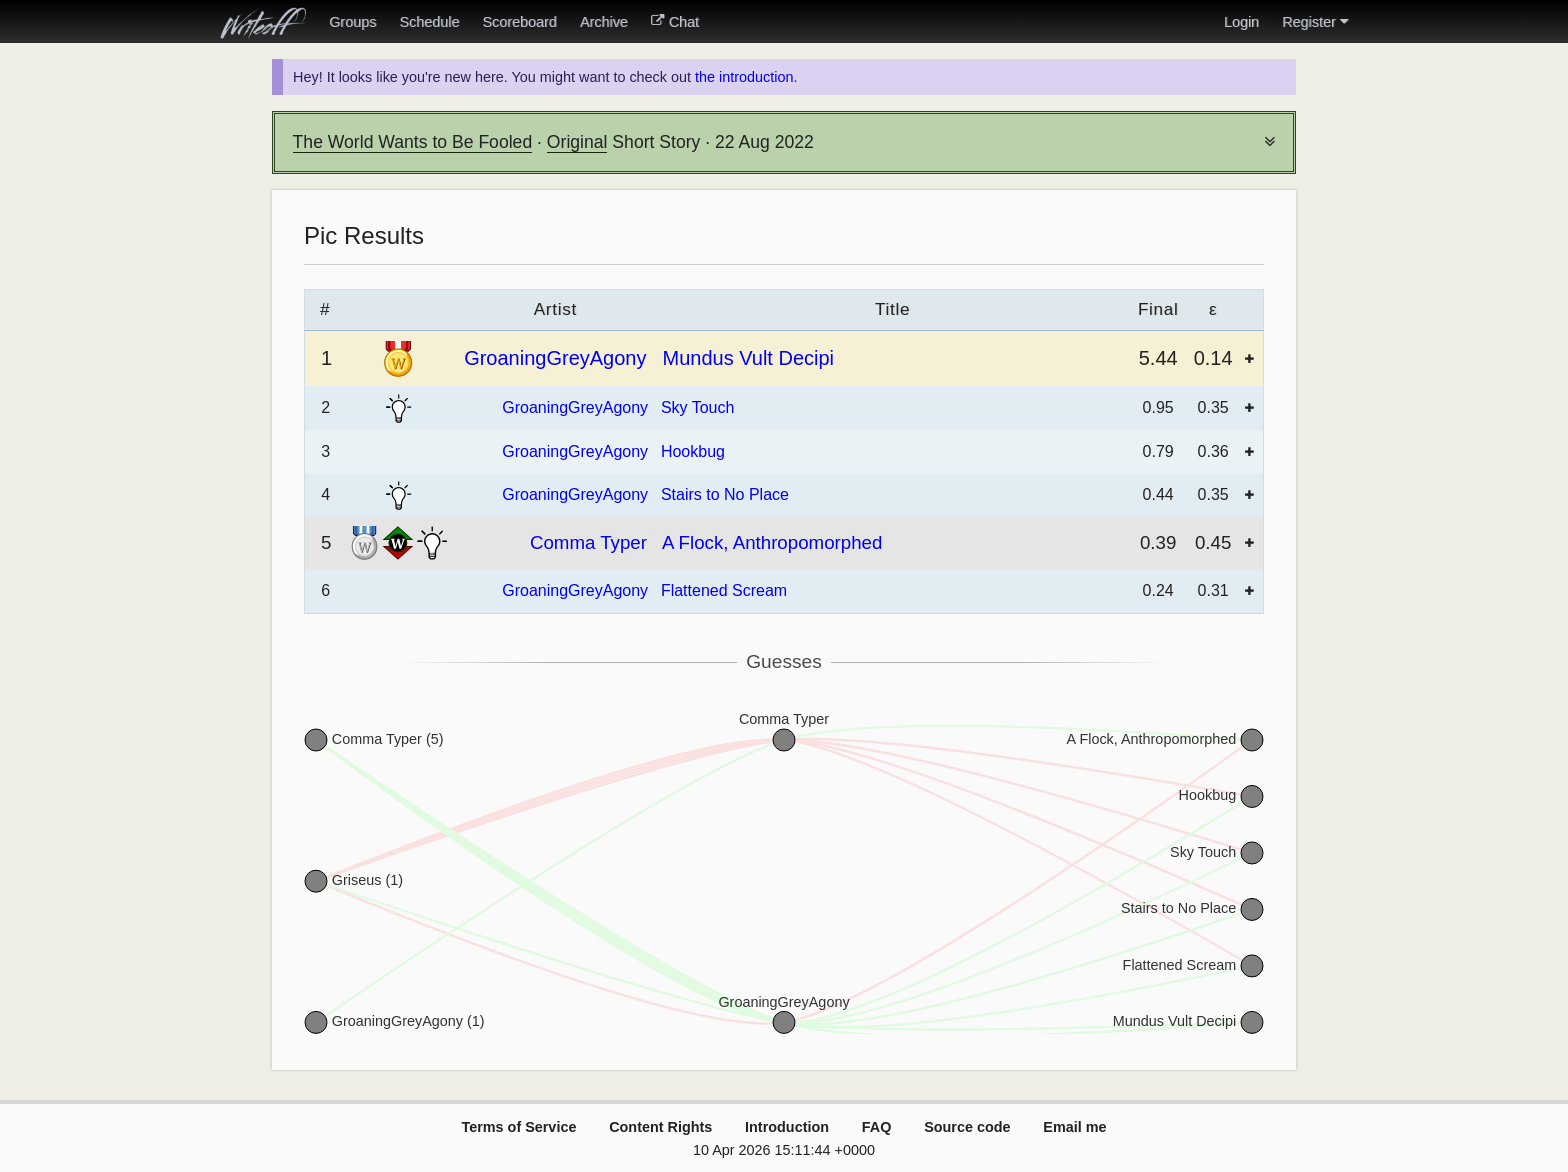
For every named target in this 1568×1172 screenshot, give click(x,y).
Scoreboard (519, 22)
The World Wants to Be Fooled (413, 142)
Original (577, 142)
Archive (604, 22)
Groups (352, 22)
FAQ (877, 1127)
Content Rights (660, 1127)
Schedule (429, 22)
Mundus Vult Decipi (748, 358)
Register (1315, 22)
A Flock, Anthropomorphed (772, 542)
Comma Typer (588, 542)
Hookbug (693, 451)
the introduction (744, 77)
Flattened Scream (724, 590)
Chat (675, 22)
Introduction (787, 1127)
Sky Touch (698, 407)
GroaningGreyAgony (555, 358)
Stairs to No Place (725, 494)
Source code (967, 1127)
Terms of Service (518, 1127)
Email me (1074, 1127)
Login (1241, 22)
